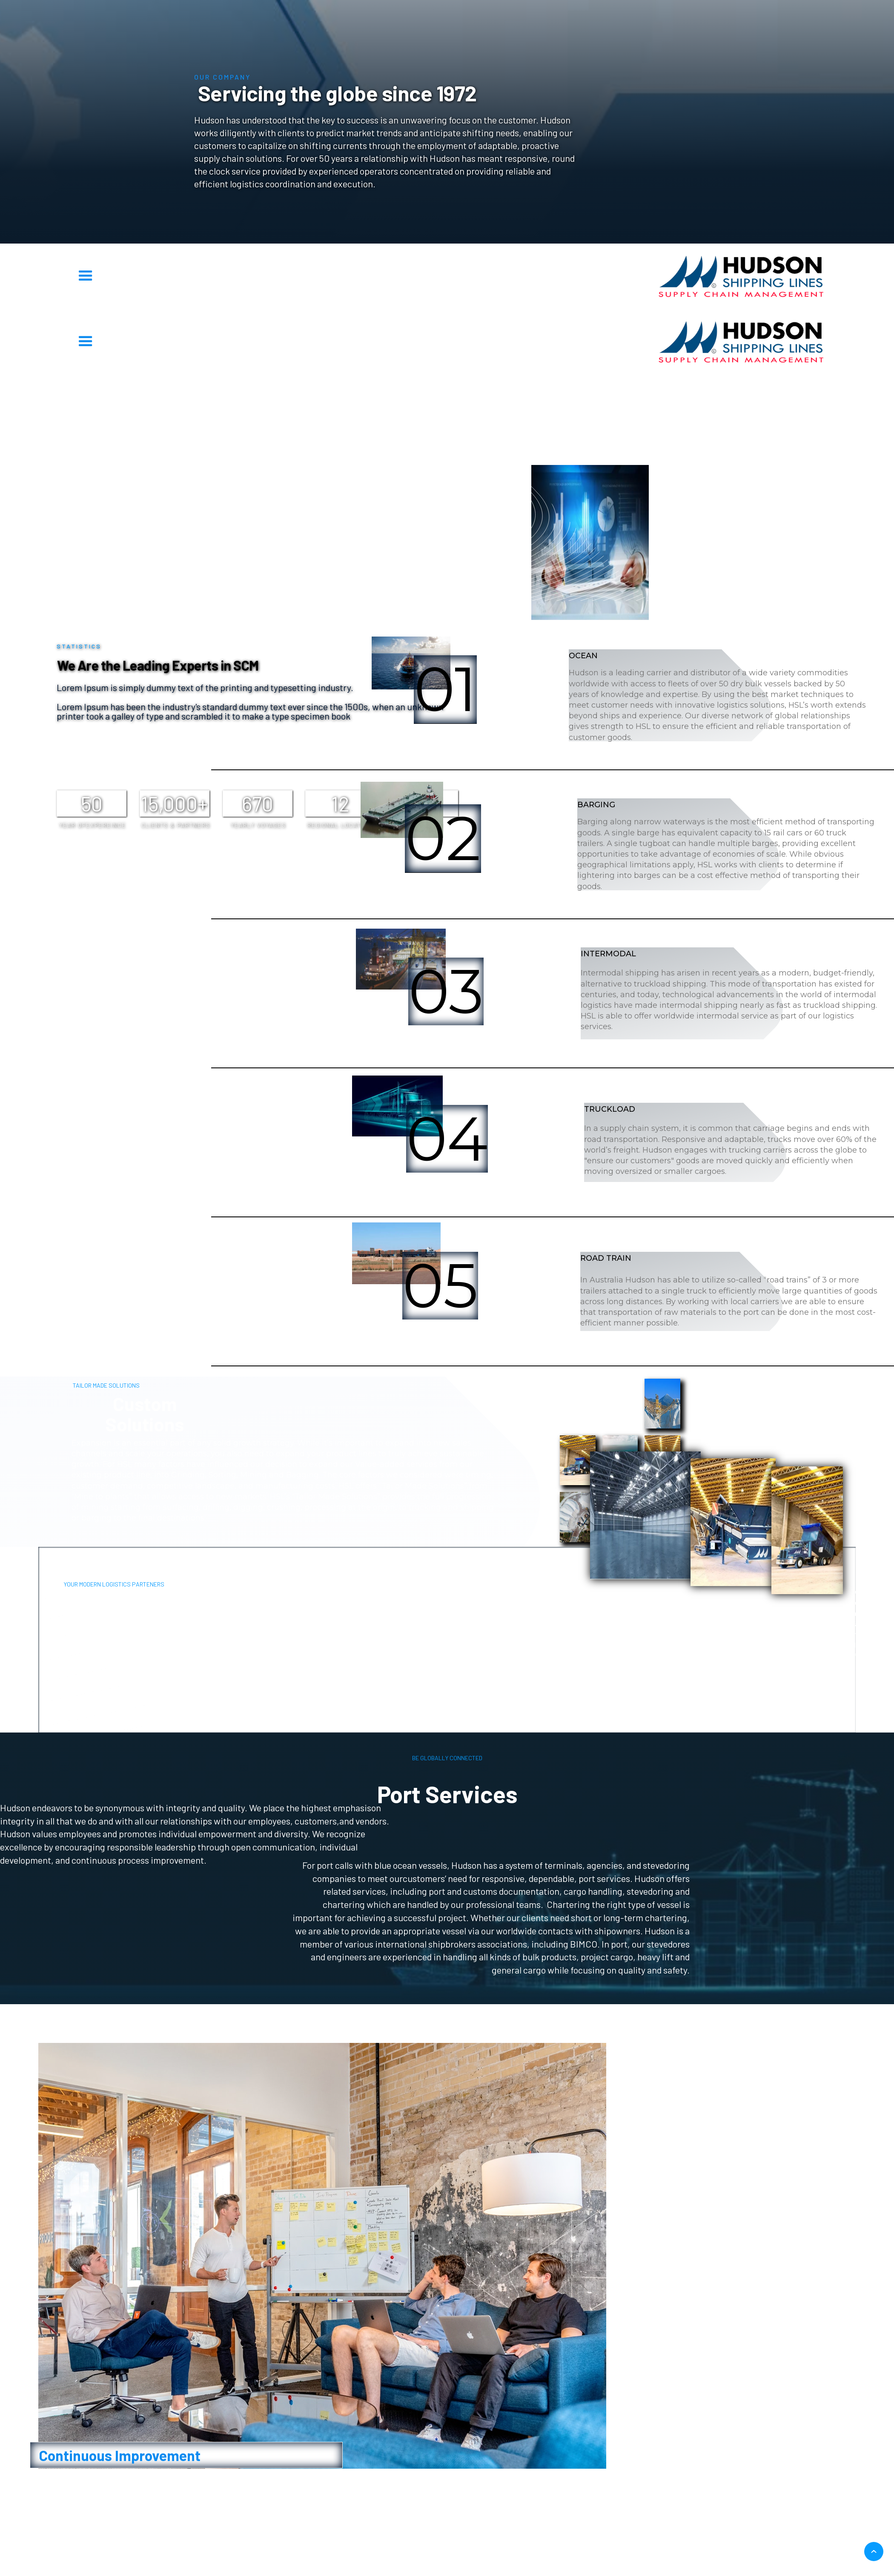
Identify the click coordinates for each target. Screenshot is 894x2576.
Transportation (376, 390)
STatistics (232, 390)
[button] (85, 276)
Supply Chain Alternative (519, 390)
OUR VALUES (662, 390)
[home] (741, 276)
